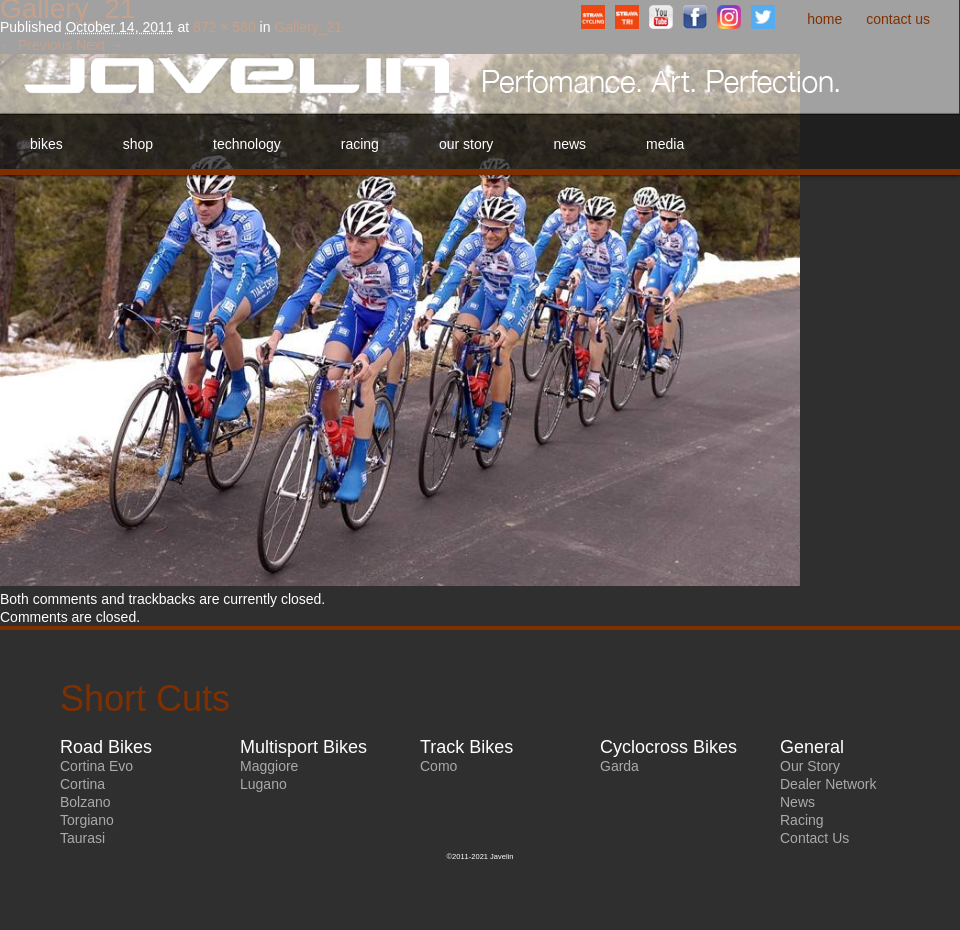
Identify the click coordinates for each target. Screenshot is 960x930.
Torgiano (87, 820)
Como (438, 766)
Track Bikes (466, 747)
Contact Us (898, 19)
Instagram (729, 17)
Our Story (466, 144)
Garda (619, 766)
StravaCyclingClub (593, 17)
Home (824, 19)
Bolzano (85, 802)
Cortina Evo (96, 766)
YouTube (661, 17)
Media (665, 144)
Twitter (763, 17)
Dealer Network (828, 784)
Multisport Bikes (303, 747)
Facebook (695, 17)
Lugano (263, 784)
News (569, 144)
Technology (247, 144)
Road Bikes (106, 747)
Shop (138, 144)
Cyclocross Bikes (668, 747)
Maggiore (269, 766)
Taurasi (82, 838)
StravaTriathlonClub (627, 17)
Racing (360, 144)
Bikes (46, 144)
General (812, 747)
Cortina (82, 784)
